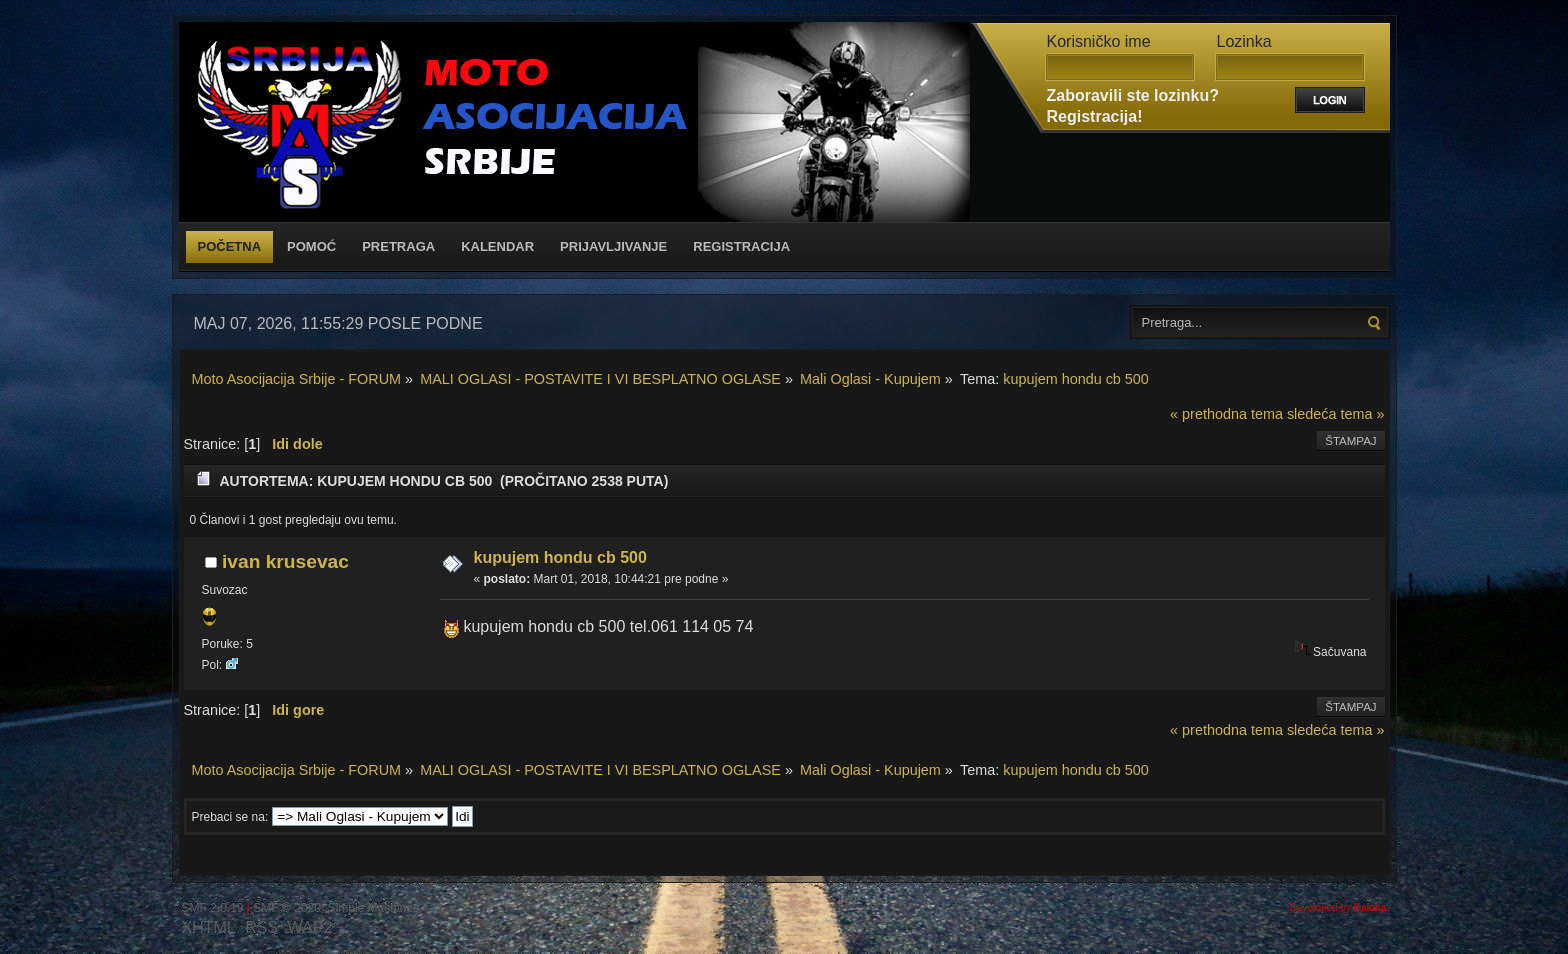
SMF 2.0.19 (213, 908)
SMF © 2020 (287, 908)
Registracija (741, 246)
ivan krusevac (285, 561)
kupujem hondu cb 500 (560, 557)
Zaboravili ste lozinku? (1133, 95)
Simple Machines (373, 908)
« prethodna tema (1226, 414)
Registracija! (1095, 116)
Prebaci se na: (230, 817)
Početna (230, 246)
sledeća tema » (1336, 414)
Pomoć (311, 246)
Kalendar (497, 246)
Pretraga (398, 246)
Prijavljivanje (613, 246)
